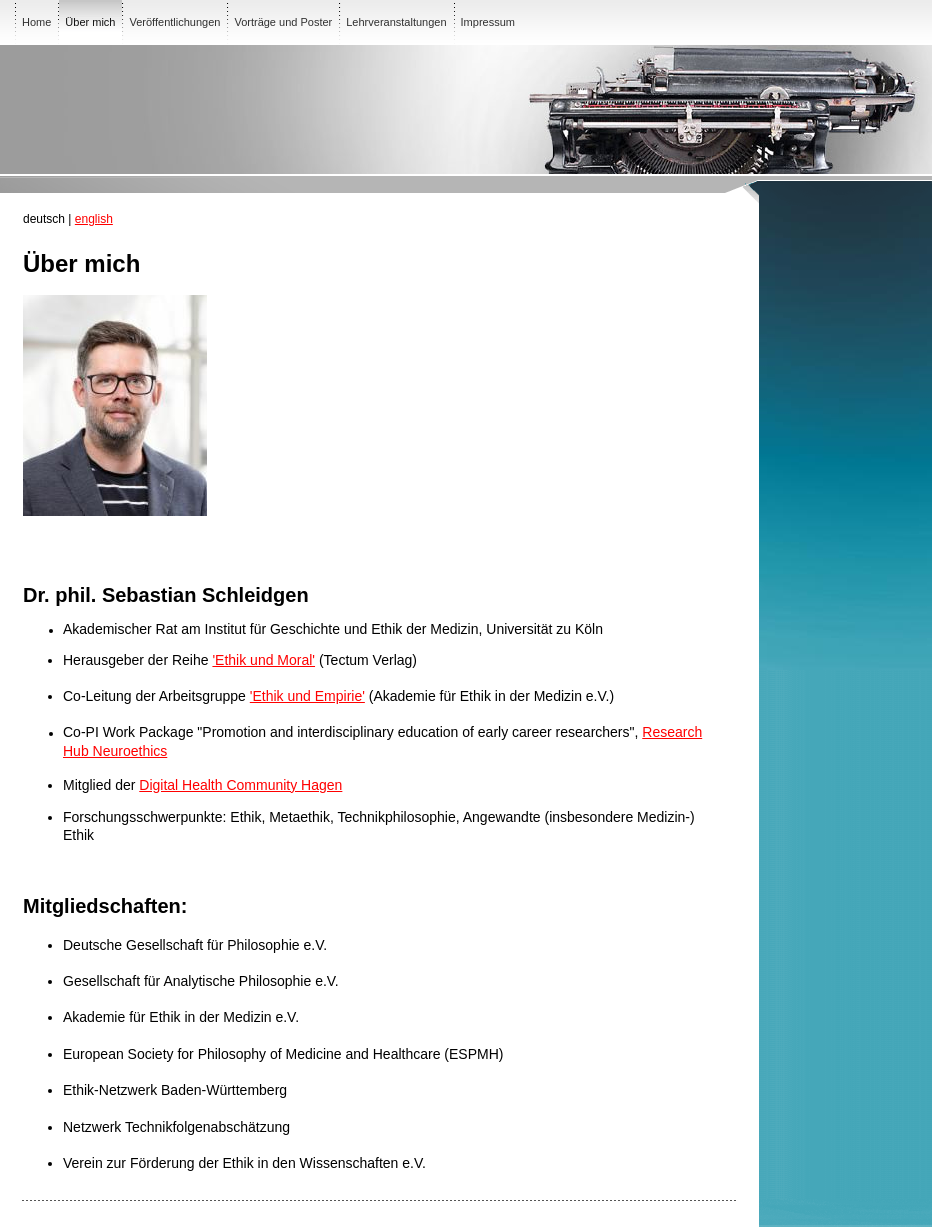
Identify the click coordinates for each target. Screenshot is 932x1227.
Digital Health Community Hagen (240, 785)
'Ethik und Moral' (263, 660)
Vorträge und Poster (283, 22)
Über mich (90, 22)
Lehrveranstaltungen (396, 22)
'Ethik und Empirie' (307, 696)
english (94, 219)
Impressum (488, 22)
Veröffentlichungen (174, 22)
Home (36, 22)
